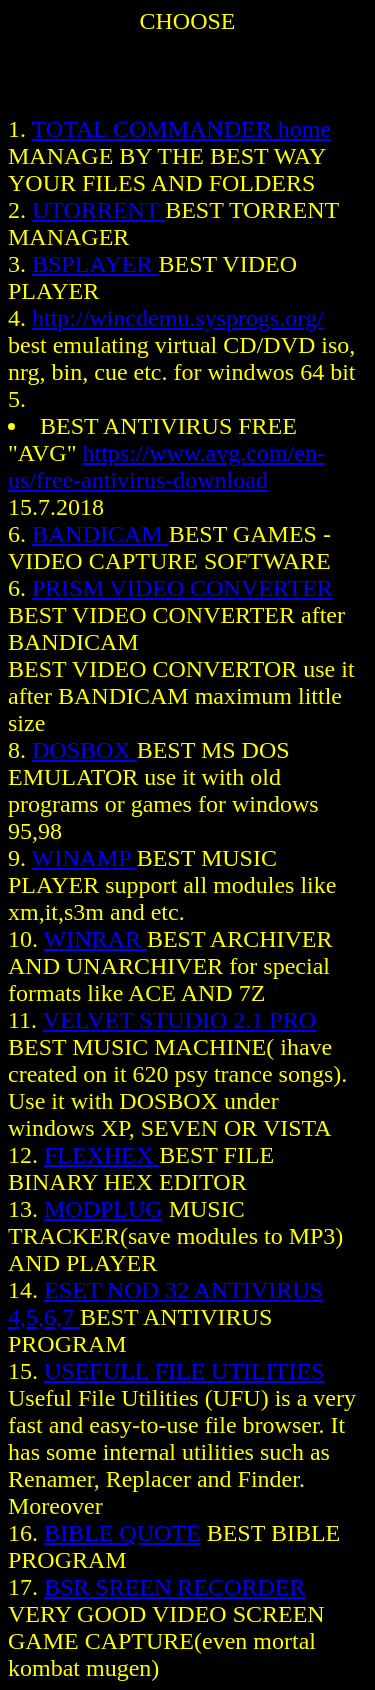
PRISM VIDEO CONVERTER (182, 588)
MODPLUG (103, 1209)
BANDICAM (100, 534)
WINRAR (95, 939)
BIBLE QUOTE (122, 1533)
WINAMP (84, 858)
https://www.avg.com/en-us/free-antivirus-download (166, 466)
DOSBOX (84, 750)
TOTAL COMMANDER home (181, 129)
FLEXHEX (101, 1155)
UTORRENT (98, 210)
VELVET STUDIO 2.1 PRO (179, 1020)
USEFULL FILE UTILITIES (184, 1371)
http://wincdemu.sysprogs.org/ (178, 318)
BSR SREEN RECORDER (174, 1587)
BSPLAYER (95, 264)
